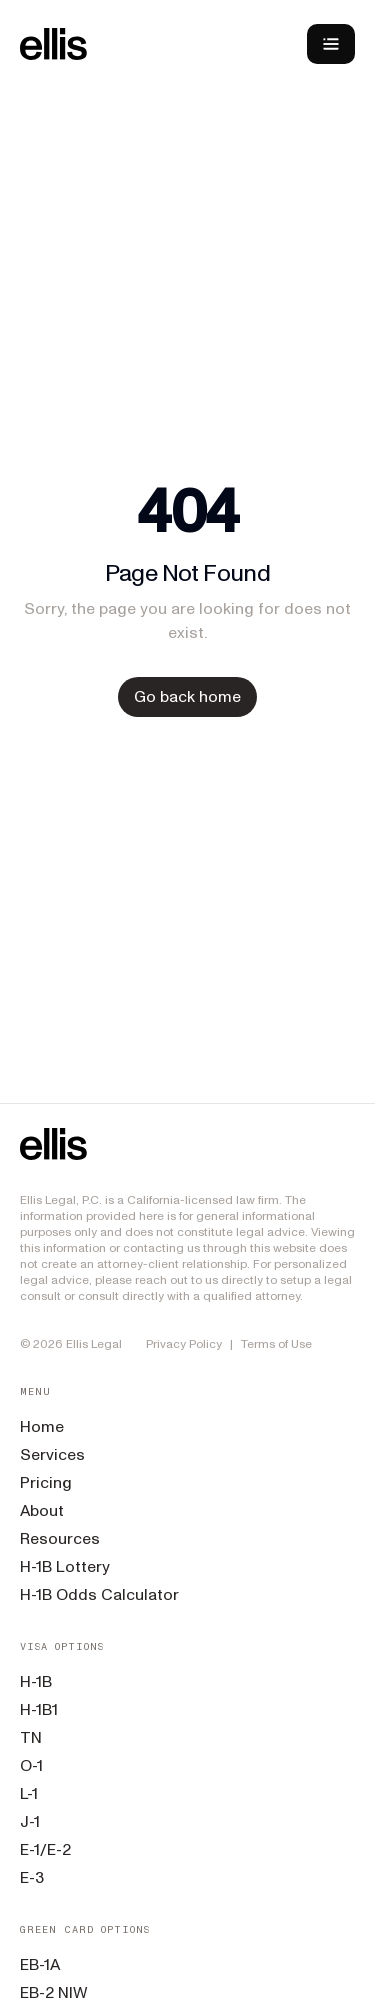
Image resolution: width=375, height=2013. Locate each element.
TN (31, 1737)
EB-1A (40, 1964)
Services (52, 1454)
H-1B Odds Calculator (99, 1594)
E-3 (32, 1877)
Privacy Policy (184, 1344)
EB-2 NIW (54, 1992)
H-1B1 (39, 1709)
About (42, 1510)
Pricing (46, 1482)
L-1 (29, 1793)
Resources (60, 1538)
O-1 (31, 1765)
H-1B (36, 1681)
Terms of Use (276, 1344)
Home (42, 1426)
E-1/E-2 (45, 1849)
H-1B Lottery (65, 1566)
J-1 (30, 1821)
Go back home (187, 696)
